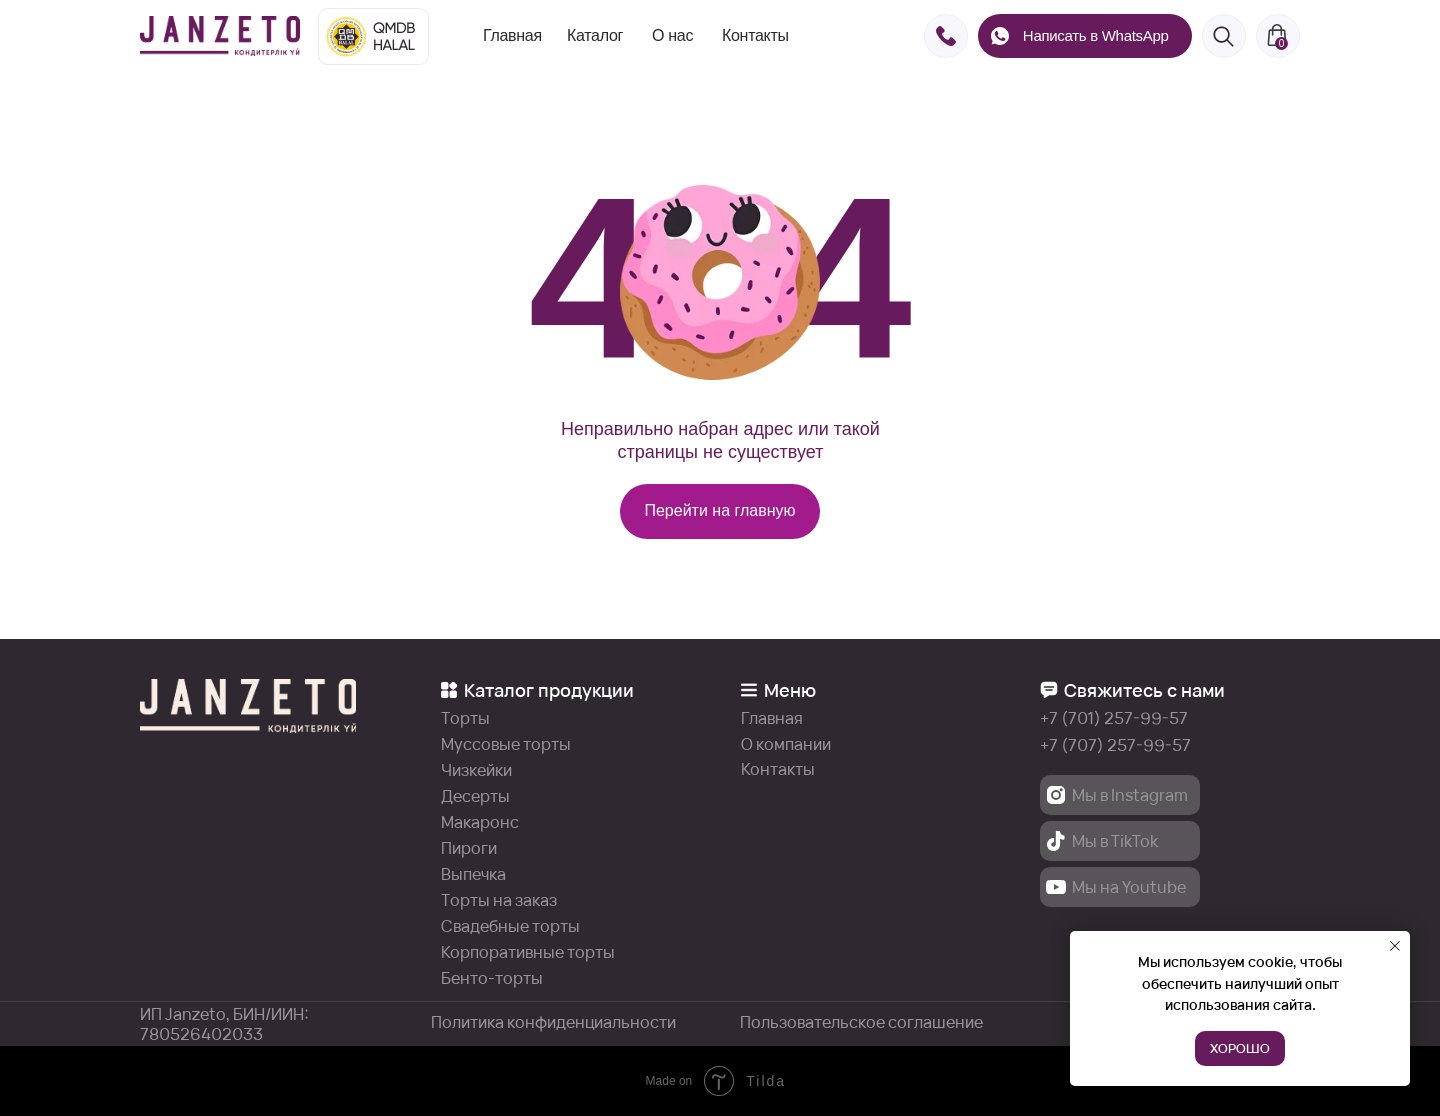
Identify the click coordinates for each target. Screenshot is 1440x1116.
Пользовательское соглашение (861, 1022)
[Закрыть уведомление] (1395, 946)
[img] (220, 36)
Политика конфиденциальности (553, 1022)
